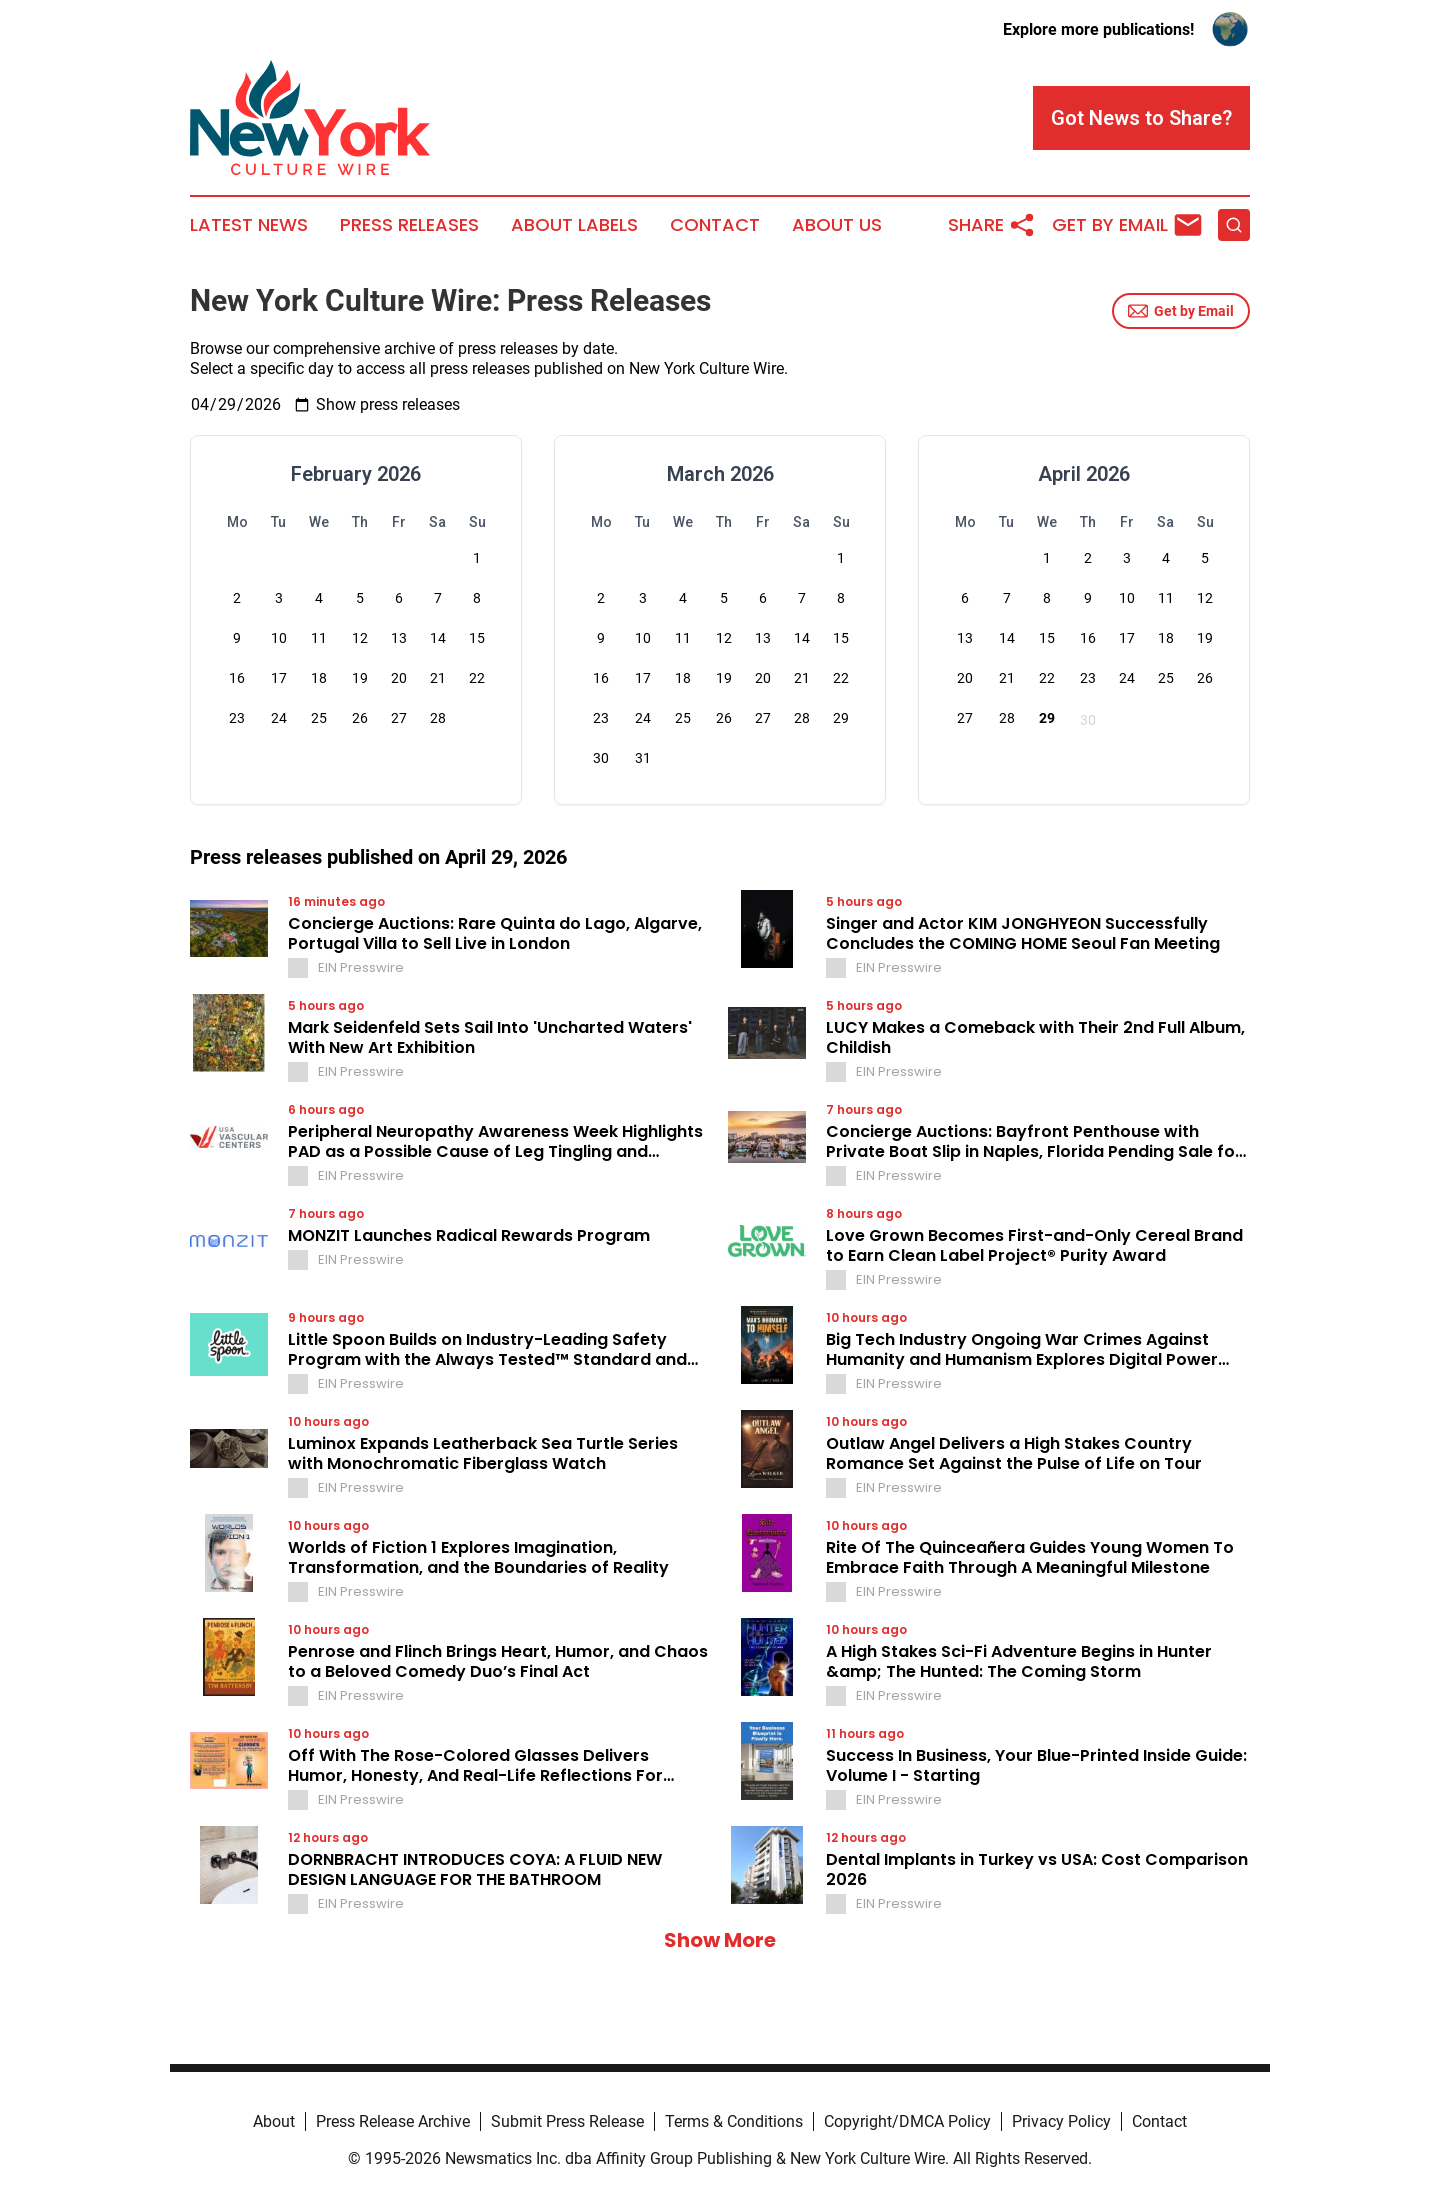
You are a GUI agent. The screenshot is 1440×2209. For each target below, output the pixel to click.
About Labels (574, 225)
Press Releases (409, 225)
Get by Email (1181, 311)
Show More (720, 1940)
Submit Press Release (567, 2121)
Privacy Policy (1061, 2121)
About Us (837, 225)
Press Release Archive (393, 2121)
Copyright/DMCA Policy (907, 2121)
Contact (715, 225)
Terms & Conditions (734, 2121)
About (274, 2121)
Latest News (249, 225)
